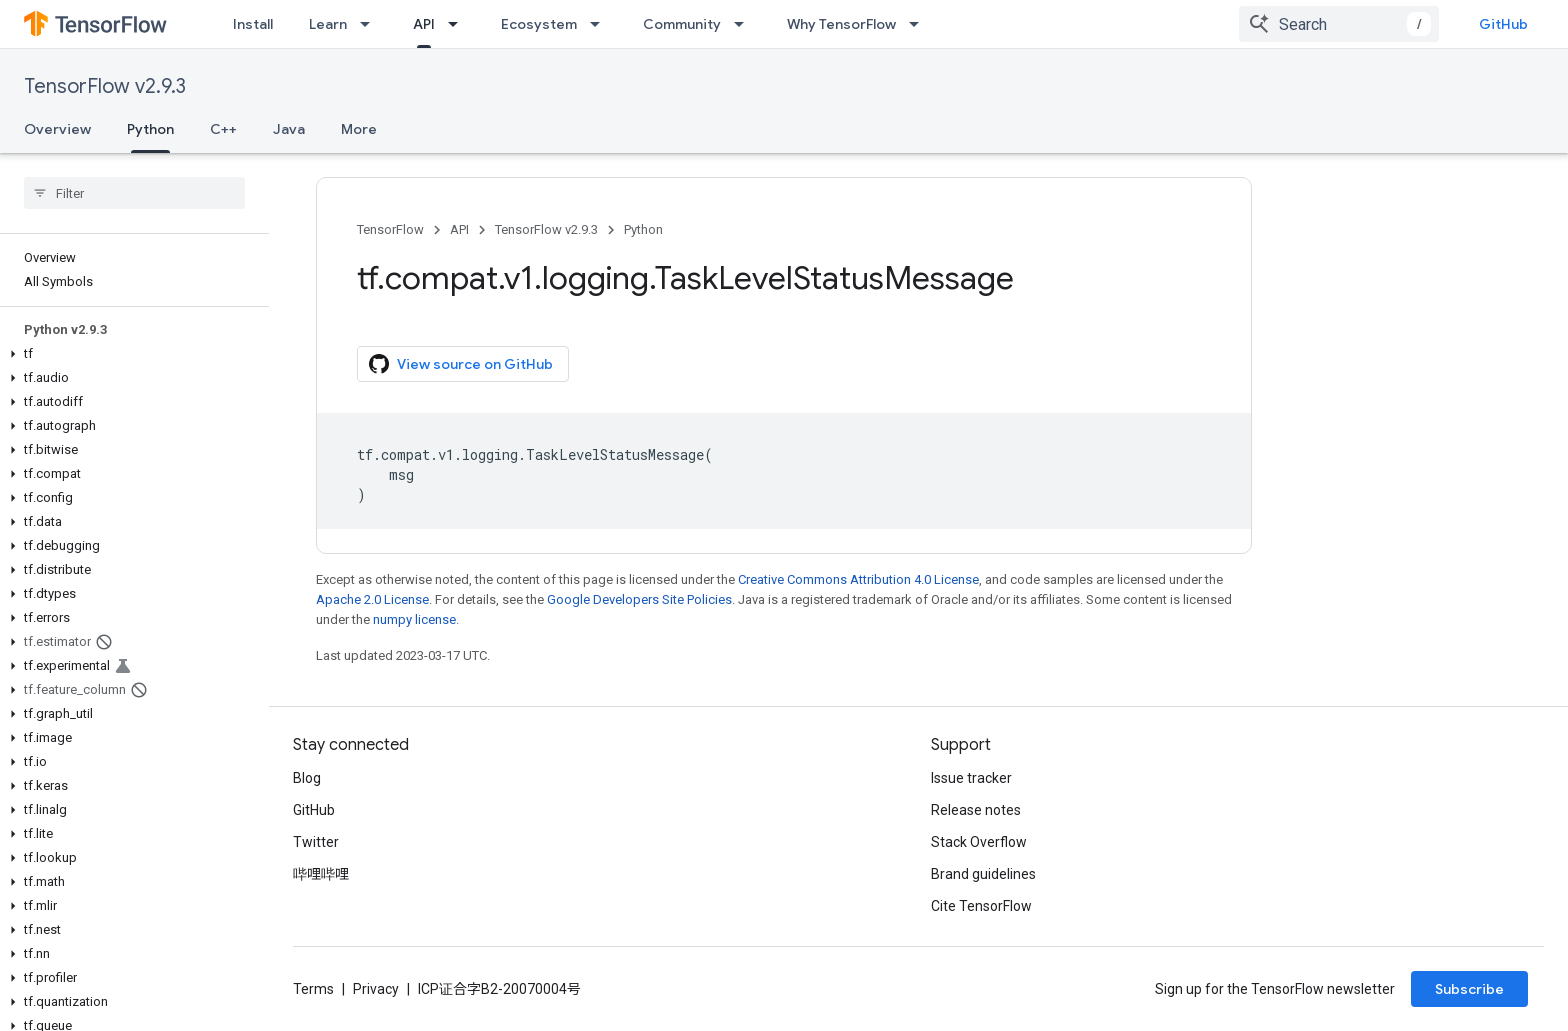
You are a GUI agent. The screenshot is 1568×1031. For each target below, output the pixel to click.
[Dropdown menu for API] (459, 24)
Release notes (976, 810)
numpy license (414, 619)
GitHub (1503, 24)
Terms (313, 989)
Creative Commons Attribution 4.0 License (858, 579)
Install (253, 24)
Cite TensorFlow (981, 906)
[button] (130, 354)
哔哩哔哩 (321, 874)
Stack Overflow (979, 842)
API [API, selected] (424, 24)
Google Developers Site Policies (639, 599)
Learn (328, 24)
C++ (223, 129)
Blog (307, 778)
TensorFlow (390, 229)
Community (682, 24)
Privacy (376, 989)
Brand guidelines (983, 874)
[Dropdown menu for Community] (745, 24)
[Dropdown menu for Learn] (371, 24)
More (359, 129)
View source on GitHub (461, 364)
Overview (57, 129)
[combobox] (1339, 24)
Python (643, 229)
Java (289, 129)
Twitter (316, 842)
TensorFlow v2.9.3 (105, 86)
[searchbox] (134, 193)
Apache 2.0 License (372, 599)
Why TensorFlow (841, 24)
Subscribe (1469, 989)
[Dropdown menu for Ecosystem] (601, 24)
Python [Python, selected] (150, 129)
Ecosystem (539, 24)
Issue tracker (971, 778)
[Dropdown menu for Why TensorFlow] (920, 24)
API (459, 229)
